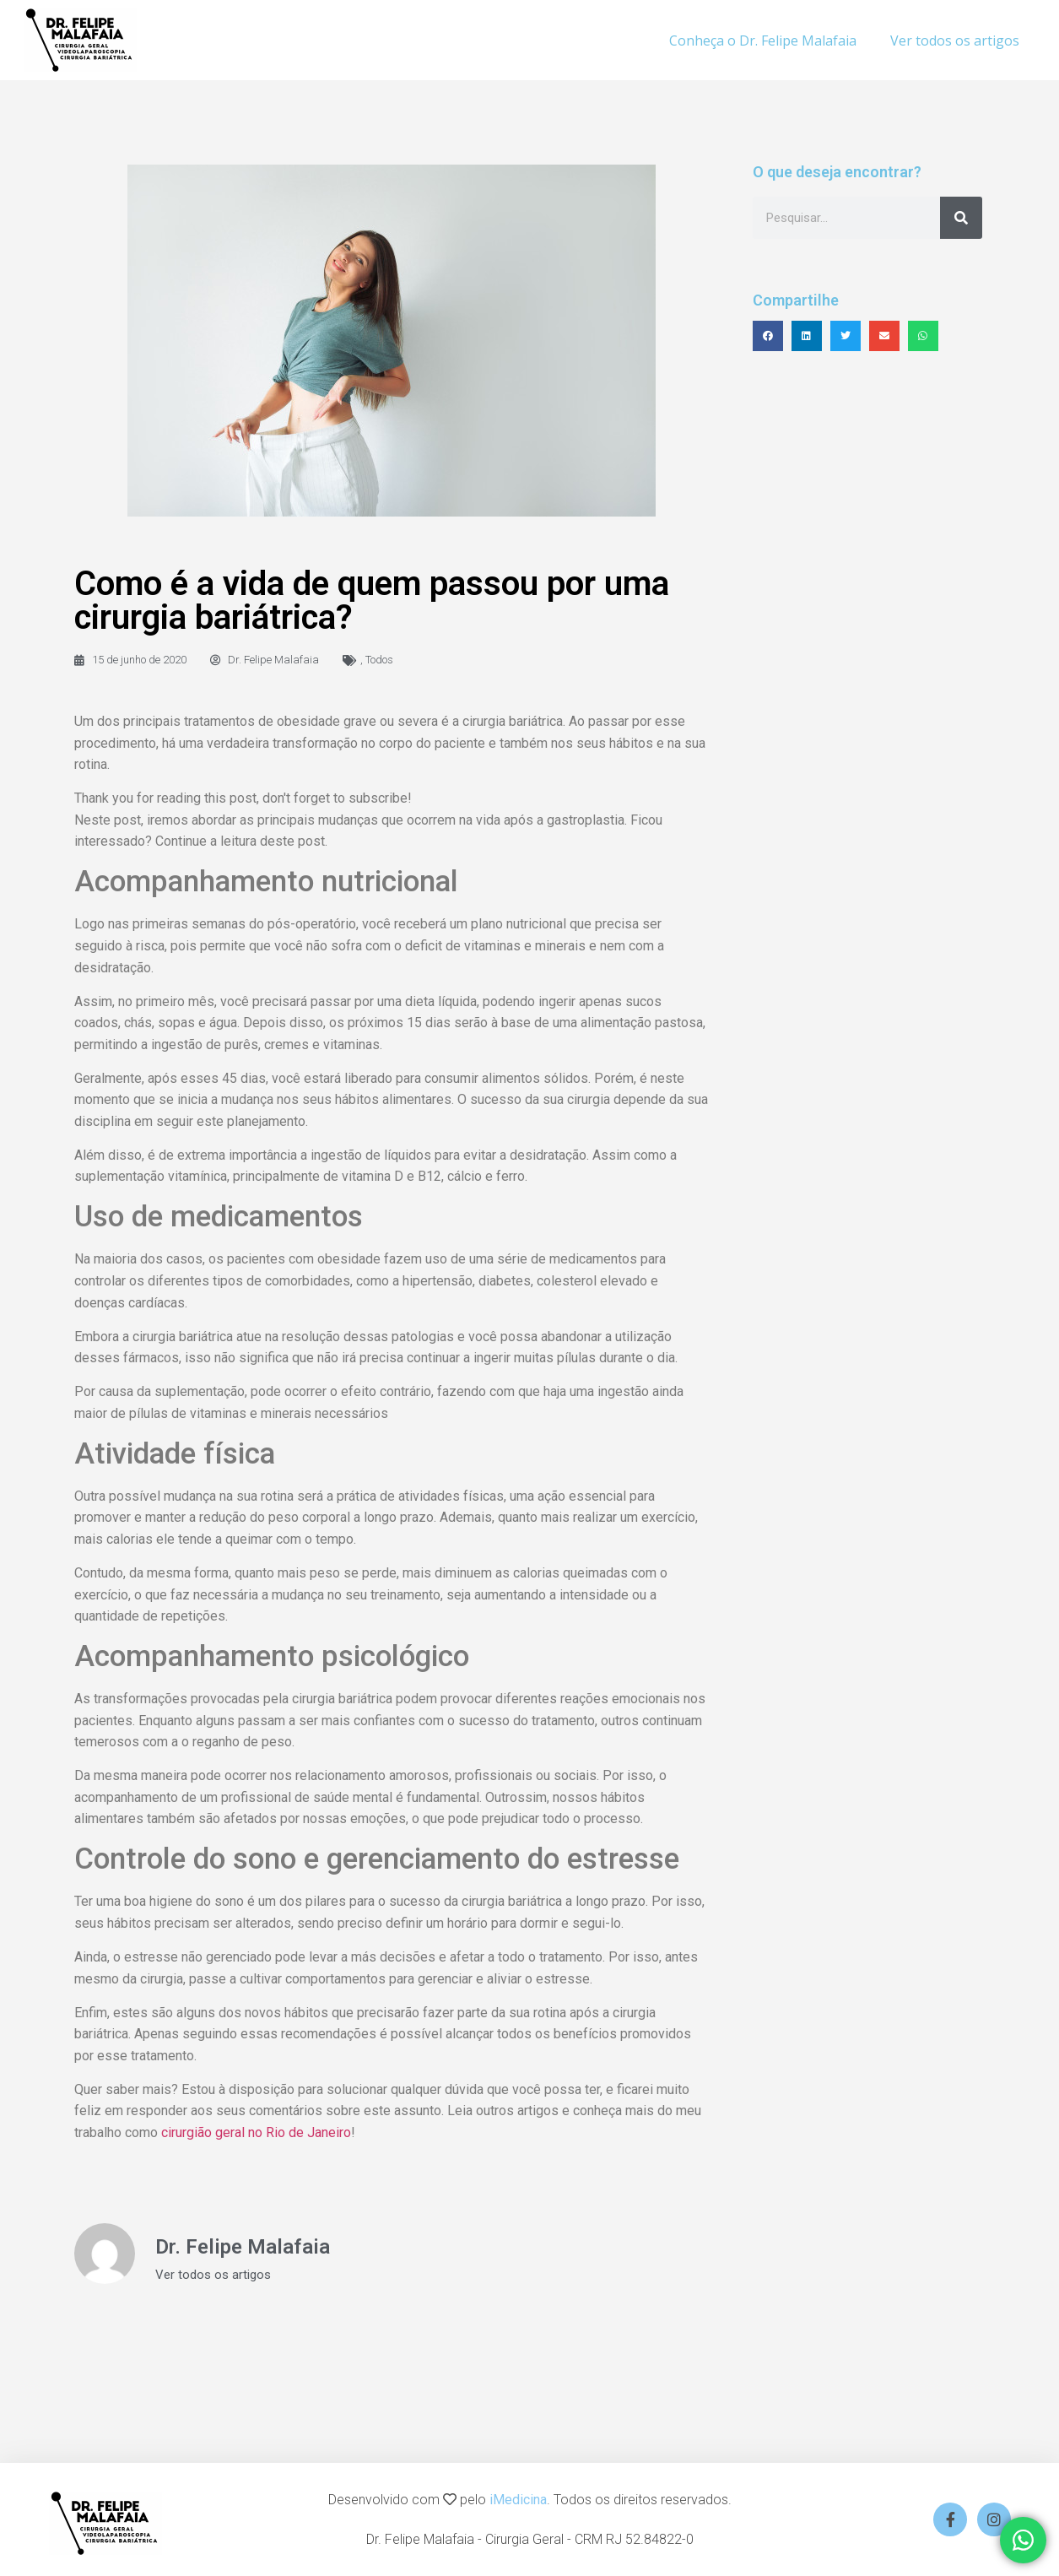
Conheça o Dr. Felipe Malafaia (762, 40)
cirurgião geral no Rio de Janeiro (256, 2132)
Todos (379, 659)
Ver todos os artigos (954, 40)
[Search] (961, 218)
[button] (768, 336)
